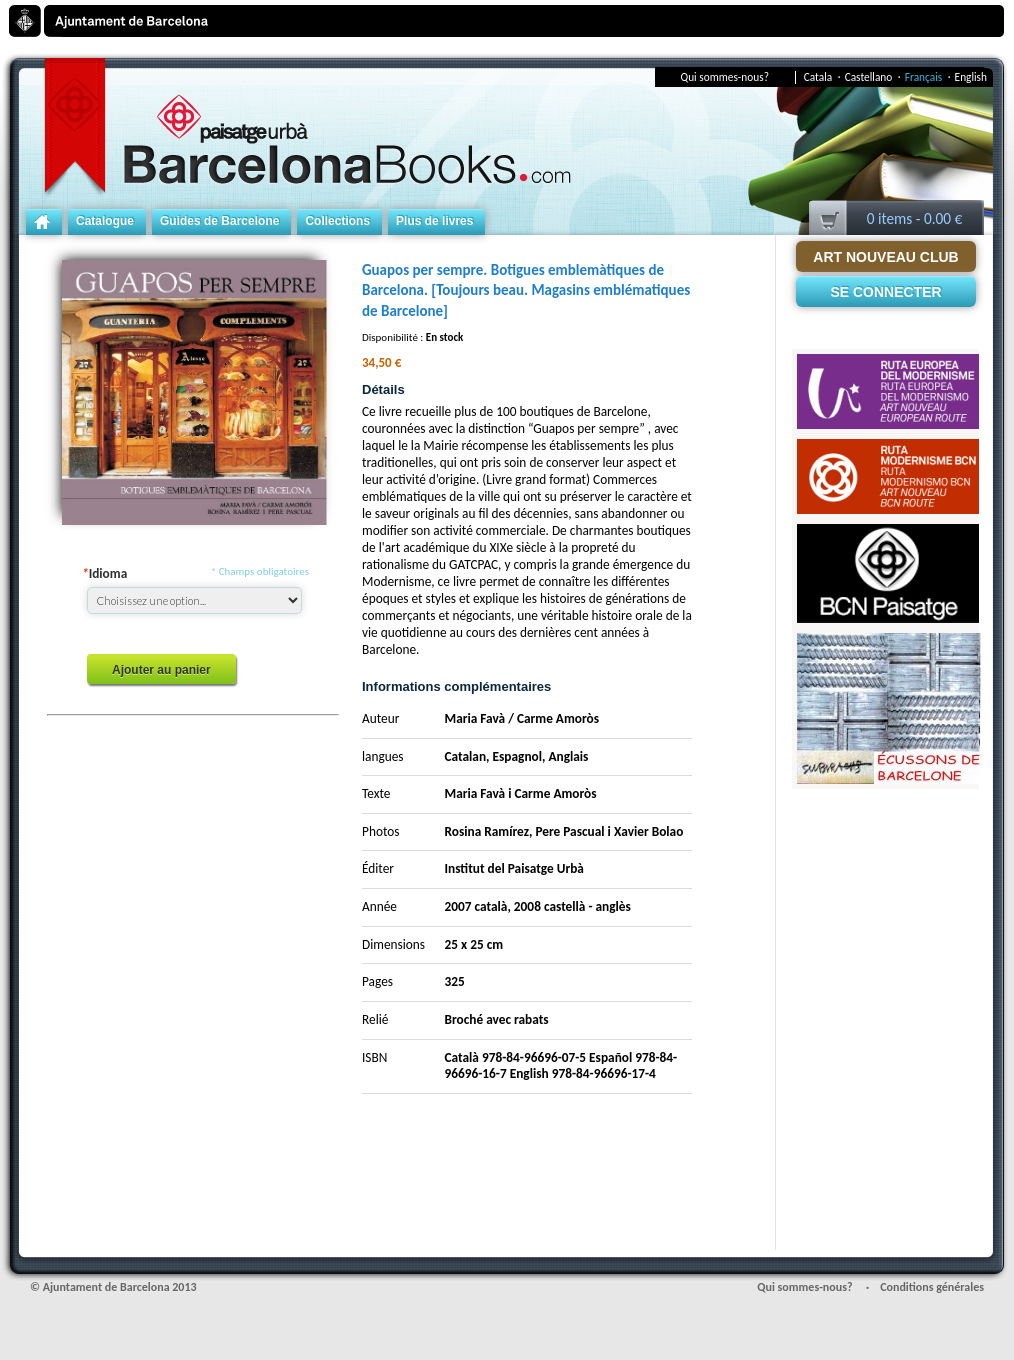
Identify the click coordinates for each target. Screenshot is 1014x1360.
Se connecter (885, 292)
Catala (822, 77)
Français (928, 77)
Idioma (104, 573)
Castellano (873, 77)
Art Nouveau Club (885, 257)
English (971, 77)
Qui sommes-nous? (725, 77)
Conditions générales (932, 1287)
